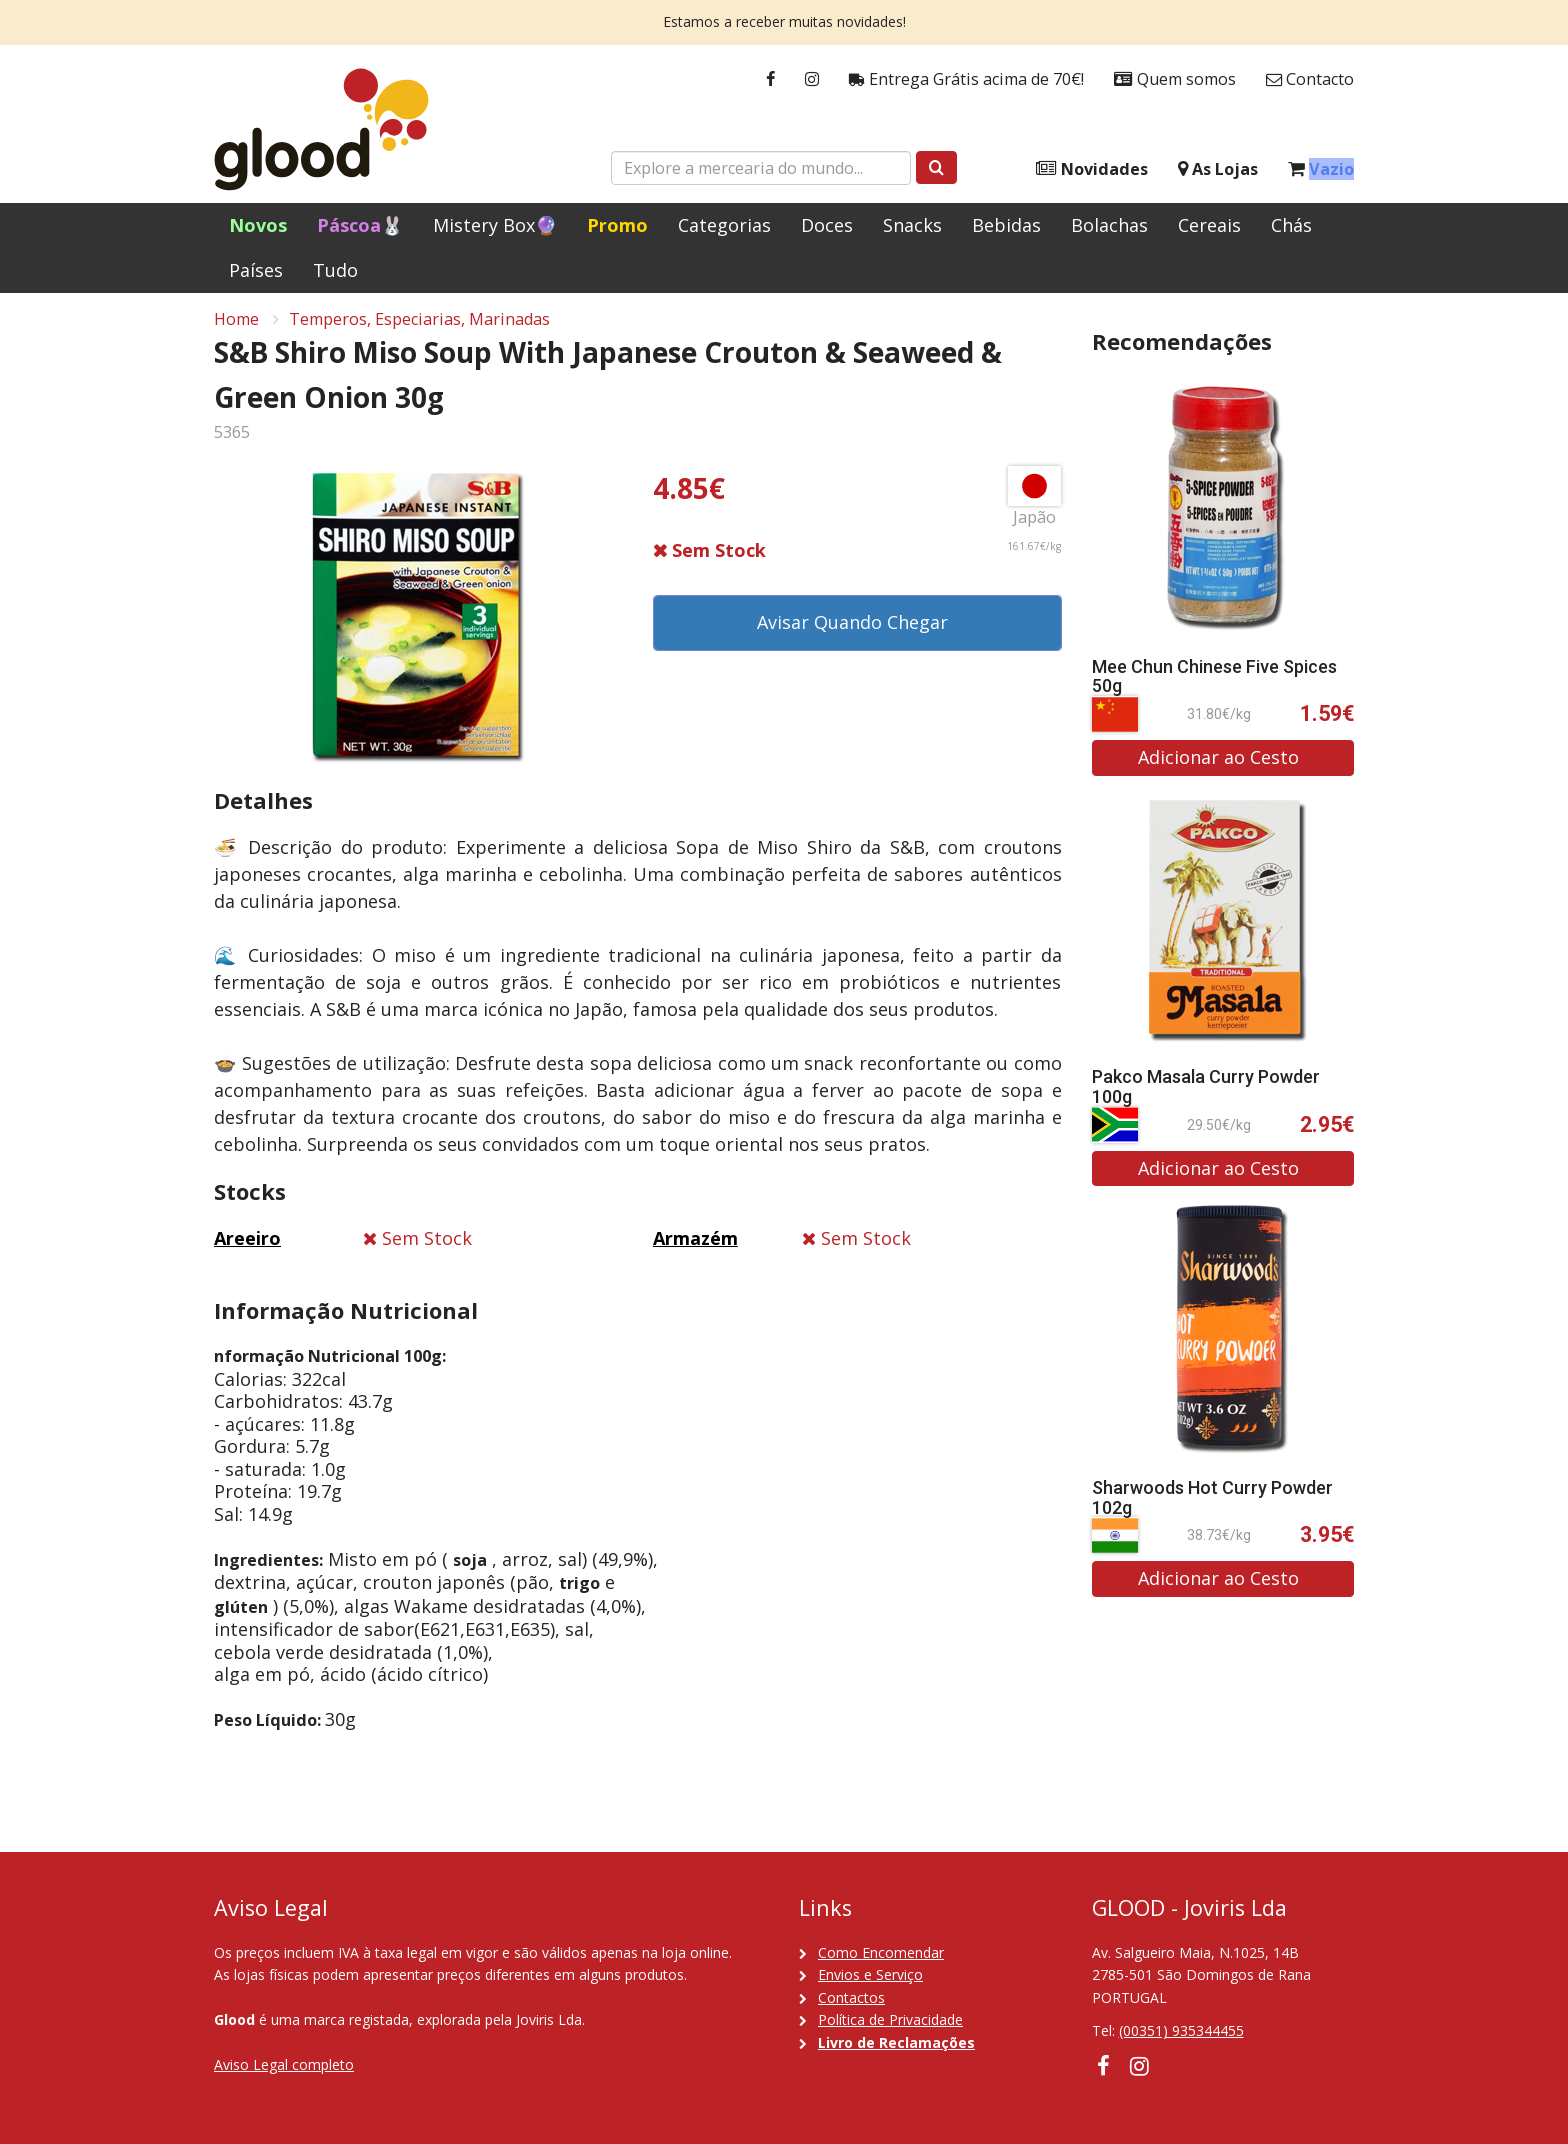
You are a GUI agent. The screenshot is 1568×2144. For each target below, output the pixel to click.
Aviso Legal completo (284, 2064)
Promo (617, 225)
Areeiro (247, 1246)
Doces (827, 225)
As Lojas (1218, 169)
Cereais (1209, 225)
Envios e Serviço (870, 1974)
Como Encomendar (881, 1952)
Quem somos (1175, 79)
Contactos (851, 1997)
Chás (1291, 225)
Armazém (695, 1246)
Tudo (335, 270)
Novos (258, 225)
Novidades (1092, 169)
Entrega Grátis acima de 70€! (966, 79)
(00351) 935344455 (1181, 2030)
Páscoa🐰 (360, 225)
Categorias (724, 225)
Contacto (1310, 79)
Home (236, 326)
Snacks (912, 225)
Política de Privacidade (890, 2019)
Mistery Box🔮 (495, 225)
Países (256, 270)
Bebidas (1006, 225)
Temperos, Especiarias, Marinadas (419, 326)
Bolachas (1109, 225)
